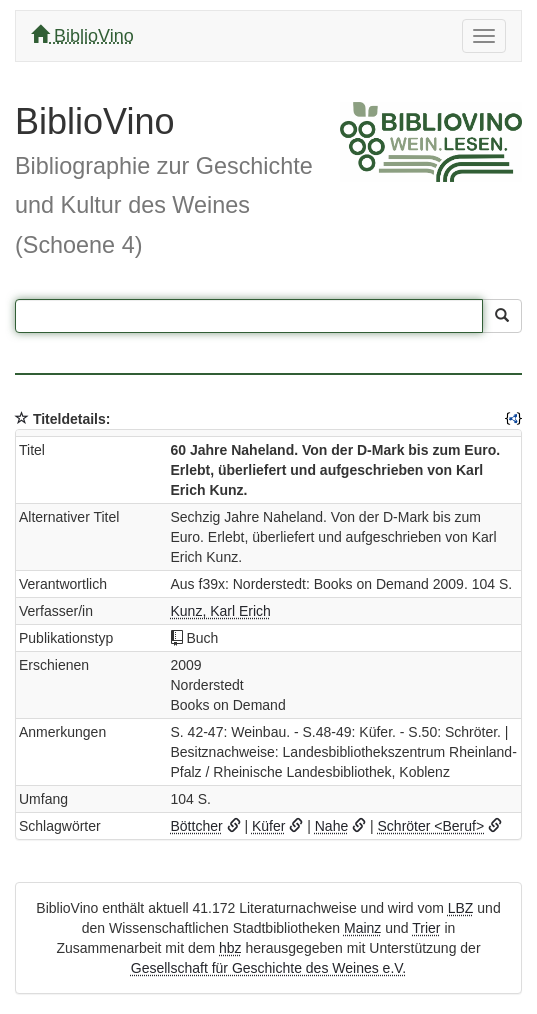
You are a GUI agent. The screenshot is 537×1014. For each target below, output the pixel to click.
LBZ (461, 908)
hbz (230, 948)
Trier (426, 928)
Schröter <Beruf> (431, 826)
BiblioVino (82, 35)
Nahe (331, 826)
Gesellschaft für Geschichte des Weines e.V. (268, 968)
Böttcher (197, 826)
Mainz (362, 928)
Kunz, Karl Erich (221, 611)
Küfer (268, 826)
